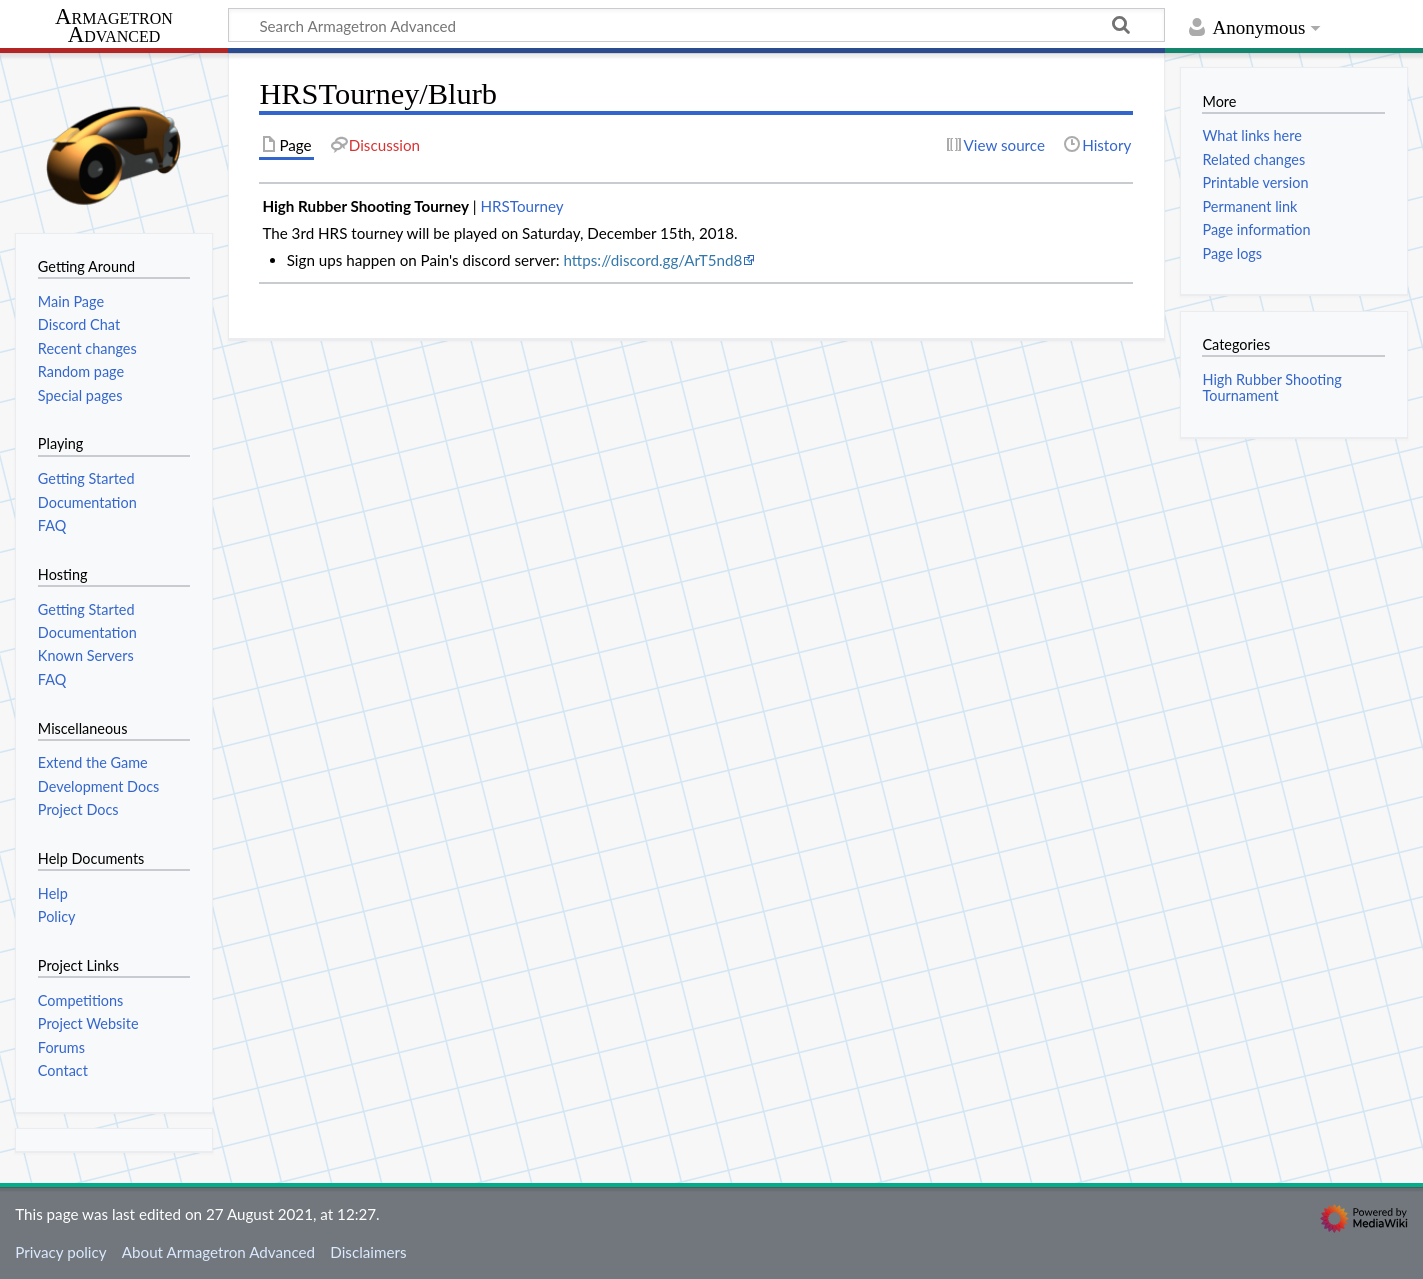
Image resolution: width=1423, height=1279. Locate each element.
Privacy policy (60, 1252)
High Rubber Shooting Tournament (1271, 387)
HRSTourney (521, 206)
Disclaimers (368, 1252)
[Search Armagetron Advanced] (696, 25)
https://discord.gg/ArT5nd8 (653, 260)
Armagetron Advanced (114, 26)
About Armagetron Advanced (218, 1252)
